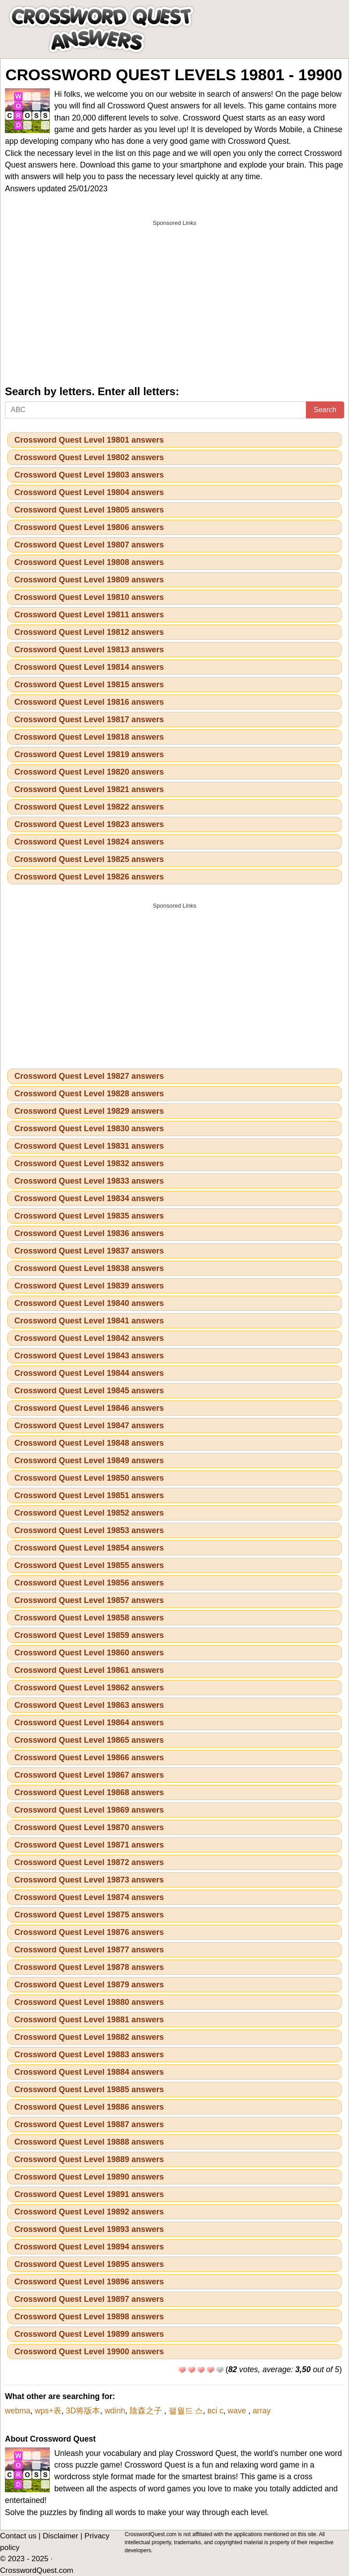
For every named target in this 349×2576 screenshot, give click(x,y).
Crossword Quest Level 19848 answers (89, 1443)
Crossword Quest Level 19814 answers (89, 667)
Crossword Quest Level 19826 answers (89, 876)
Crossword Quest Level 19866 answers (89, 1757)
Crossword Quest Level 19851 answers (89, 1495)
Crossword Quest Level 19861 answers (89, 1670)
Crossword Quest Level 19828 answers (89, 1093)
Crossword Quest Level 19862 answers (89, 1687)
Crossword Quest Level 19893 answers (89, 2229)
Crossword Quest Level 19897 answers (89, 2299)
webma (18, 2410)
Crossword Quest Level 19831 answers (89, 1146)
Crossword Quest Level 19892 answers (89, 2211)
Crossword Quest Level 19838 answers (89, 1268)
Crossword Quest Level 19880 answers (89, 2002)
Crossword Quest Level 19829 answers (89, 1111)
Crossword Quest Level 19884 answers (89, 2072)
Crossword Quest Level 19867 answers (89, 1774)
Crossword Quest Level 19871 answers (89, 1844)
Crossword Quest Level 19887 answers (89, 2124)
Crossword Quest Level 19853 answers (89, 1530)
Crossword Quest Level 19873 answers (89, 1879)
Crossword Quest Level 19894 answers (89, 2246)
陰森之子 (147, 2410)
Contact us (18, 2536)
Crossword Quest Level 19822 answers (89, 806)
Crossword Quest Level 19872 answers (89, 1862)
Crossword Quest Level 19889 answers (89, 2159)
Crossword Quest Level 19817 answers (89, 719)
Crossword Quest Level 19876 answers (89, 1932)
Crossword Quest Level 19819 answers (89, 754)
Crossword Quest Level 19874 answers (89, 1897)
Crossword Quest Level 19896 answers (89, 2281)
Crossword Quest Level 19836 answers (89, 1233)
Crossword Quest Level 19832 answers (89, 1163)
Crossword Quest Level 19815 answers (89, 684)
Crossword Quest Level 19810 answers (89, 597)
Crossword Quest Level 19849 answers (89, 1460)
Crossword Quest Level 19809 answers (89, 579)
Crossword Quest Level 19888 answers (89, 2141)
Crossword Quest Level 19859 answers (89, 1635)
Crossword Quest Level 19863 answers (89, 1705)
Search (325, 410)
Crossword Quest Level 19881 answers (89, 2019)
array (261, 2410)
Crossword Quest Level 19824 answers (89, 841)
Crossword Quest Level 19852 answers (89, 1512)
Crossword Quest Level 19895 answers (89, 2264)
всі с (215, 2410)
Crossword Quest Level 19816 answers (89, 702)
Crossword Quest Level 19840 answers (89, 1303)
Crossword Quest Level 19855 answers (89, 1565)
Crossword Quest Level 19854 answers (89, 1547)
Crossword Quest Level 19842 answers (89, 1338)
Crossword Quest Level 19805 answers (89, 509)
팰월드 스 (186, 2410)
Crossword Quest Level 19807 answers (89, 544)
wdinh (115, 2410)
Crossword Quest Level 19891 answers (89, 2194)
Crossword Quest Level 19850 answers (89, 1477)
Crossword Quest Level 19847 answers (89, 1425)
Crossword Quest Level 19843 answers (89, 1355)
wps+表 (48, 2410)
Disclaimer (60, 2536)
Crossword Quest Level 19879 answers (89, 1984)
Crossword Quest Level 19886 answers (89, 2106)
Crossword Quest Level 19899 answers (89, 2334)
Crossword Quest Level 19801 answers (89, 439)
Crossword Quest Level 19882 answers (89, 2037)
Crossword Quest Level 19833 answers (89, 1180)
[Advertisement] (174, 294)
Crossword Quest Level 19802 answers (89, 457)
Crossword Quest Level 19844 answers (89, 1373)
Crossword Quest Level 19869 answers (89, 1809)
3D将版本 (83, 2410)
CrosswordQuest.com (36, 2570)
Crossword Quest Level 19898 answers (89, 2316)
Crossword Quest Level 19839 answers (89, 1285)
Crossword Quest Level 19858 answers (89, 1617)
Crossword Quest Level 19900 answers (89, 2351)
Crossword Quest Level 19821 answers (89, 789)
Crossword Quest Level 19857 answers (89, 1600)
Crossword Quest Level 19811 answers (89, 614)
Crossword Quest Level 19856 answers (89, 1582)
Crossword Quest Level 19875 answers (89, 1914)
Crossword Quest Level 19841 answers (89, 1320)
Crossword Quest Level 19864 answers (89, 1722)
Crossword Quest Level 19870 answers (89, 1827)
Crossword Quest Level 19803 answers (89, 474)
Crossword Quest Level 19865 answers (89, 1740)
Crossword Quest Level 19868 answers (89, 1792)
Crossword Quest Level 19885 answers (89, 2089)
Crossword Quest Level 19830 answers (89, 1128)
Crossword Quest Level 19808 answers (89, 562)
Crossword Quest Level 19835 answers (89, 1215)
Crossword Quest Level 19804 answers (89, 492)
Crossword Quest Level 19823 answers (89, 824)
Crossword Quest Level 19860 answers (89, 1652)
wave (238, 2410)
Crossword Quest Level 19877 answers (89, 1949)
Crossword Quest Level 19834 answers (89, 1198)
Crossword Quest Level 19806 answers (89, 527)
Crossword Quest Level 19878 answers (89, 1967)
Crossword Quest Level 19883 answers (89, 2054)
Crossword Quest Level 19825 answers (89, 859)
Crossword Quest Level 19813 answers (89, 649)
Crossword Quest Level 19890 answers (89, 2176)
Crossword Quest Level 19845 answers (89, 1390)
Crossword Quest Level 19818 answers (89, 736)
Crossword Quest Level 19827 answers (89, 1076)
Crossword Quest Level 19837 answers (89, 1250)
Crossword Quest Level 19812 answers (89, 632)
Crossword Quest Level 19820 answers (89, 771)
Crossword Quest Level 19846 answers (89, 1408)
